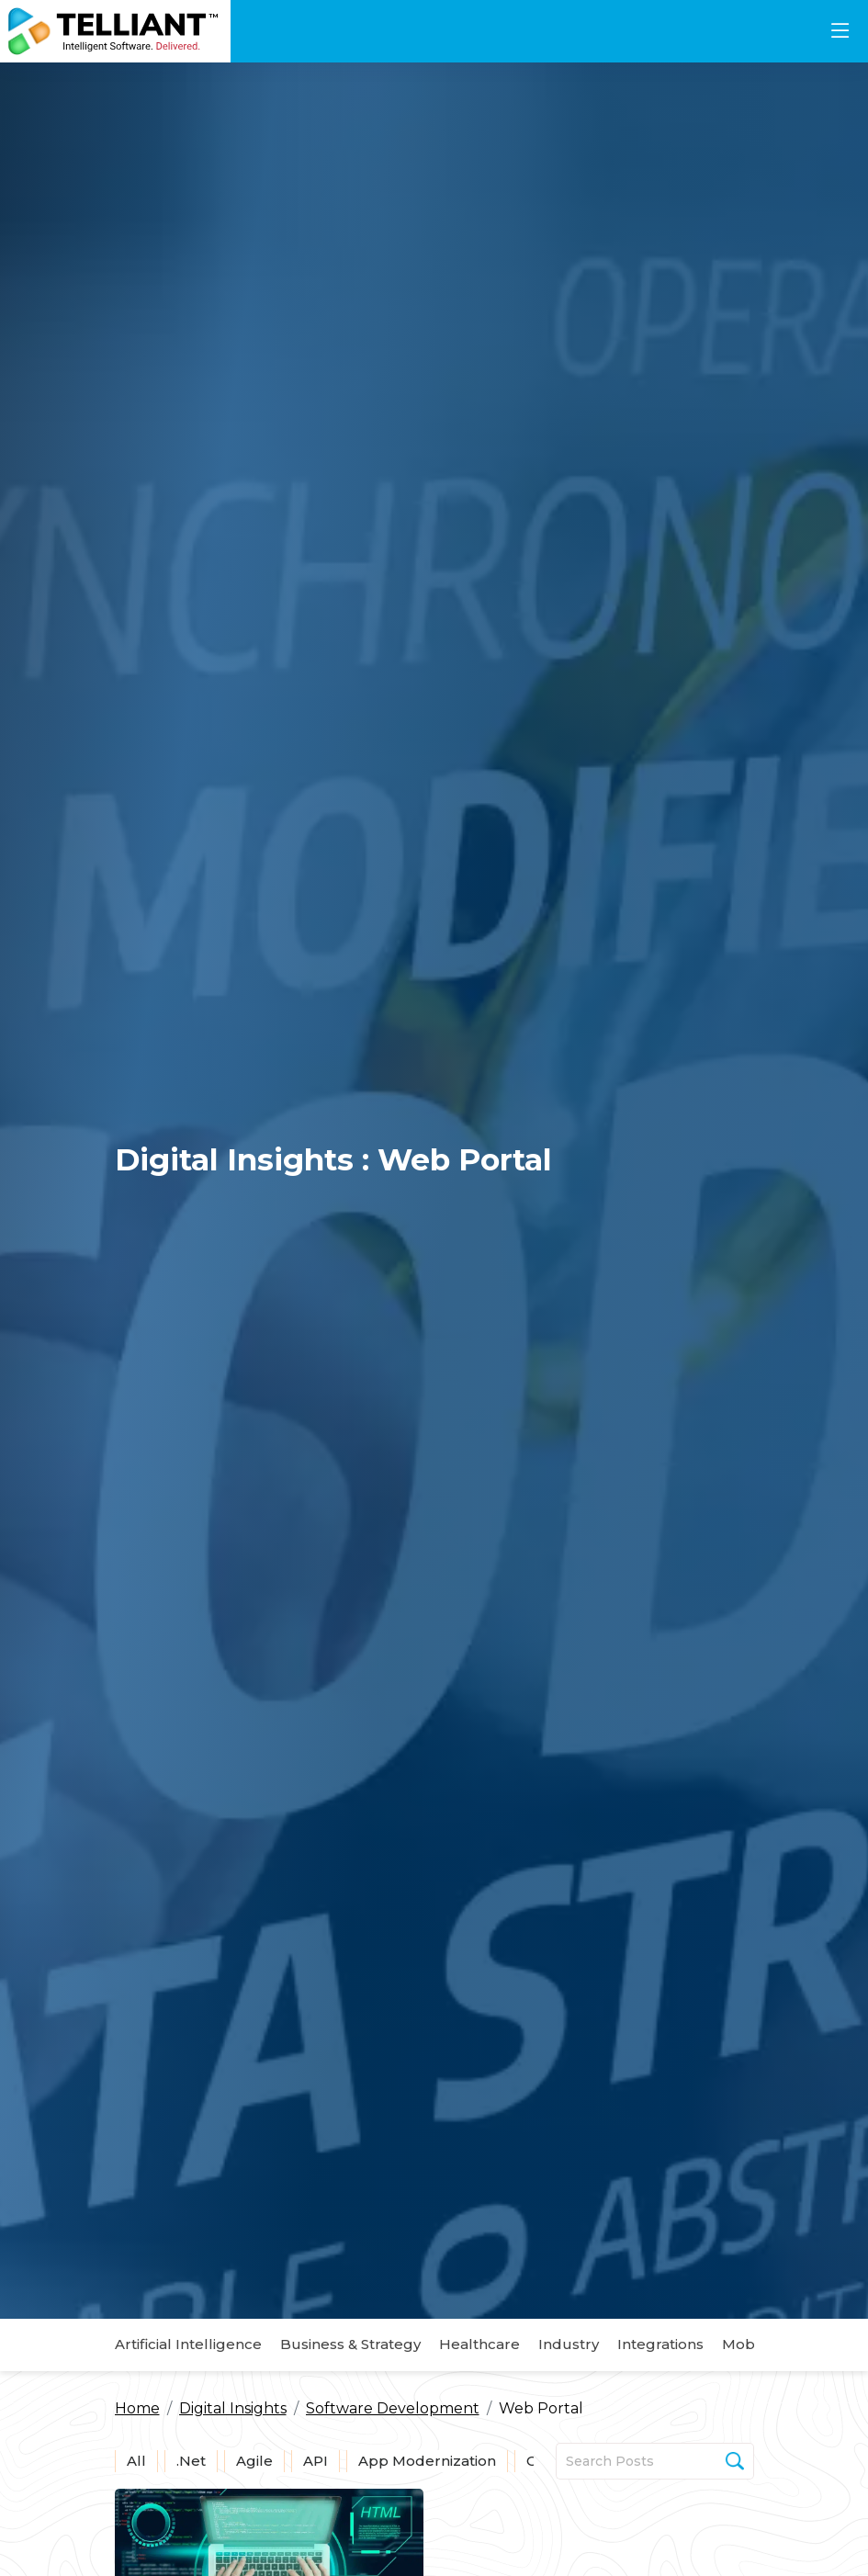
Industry (568, 2344)
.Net (191, 2460)
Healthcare (479, 2344)
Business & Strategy (350, 2344)
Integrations (660, 2344)
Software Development (392, 2408)
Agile (254, 2460)
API (315, 2460)
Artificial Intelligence (188, 2344)
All (136, 2460)
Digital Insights (233, 2408)
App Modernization (427, 2460)
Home (137, 2408)
